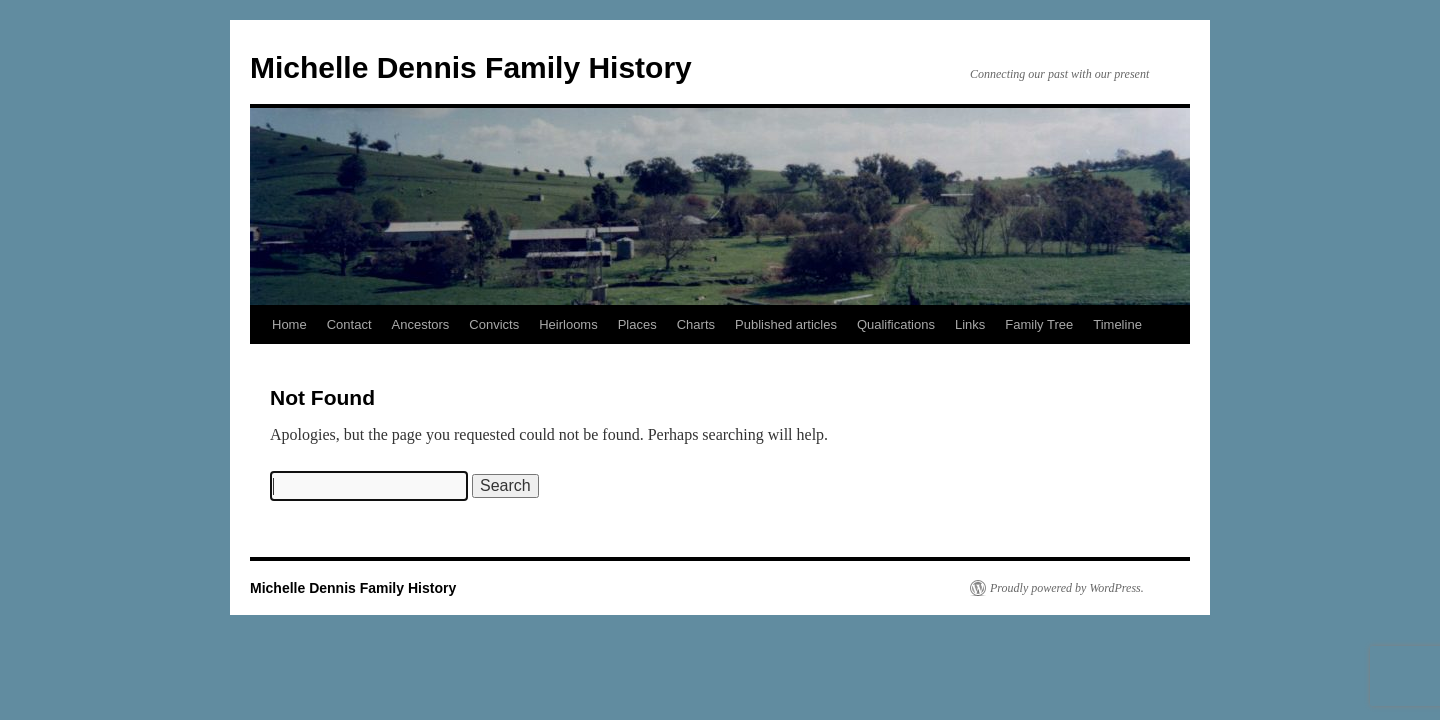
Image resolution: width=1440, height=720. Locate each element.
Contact (349, 324)
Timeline (1117, 324)
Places (637, 324)
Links (970, 324)
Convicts (494, 324)
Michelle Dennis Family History (471, 67)
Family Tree (1039, 324)
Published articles (786, 324)
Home (289, 324)
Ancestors (421, 324)
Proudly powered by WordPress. (1067, 588)
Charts (696, 324)
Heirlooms (568, 324)
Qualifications (896, 324)
